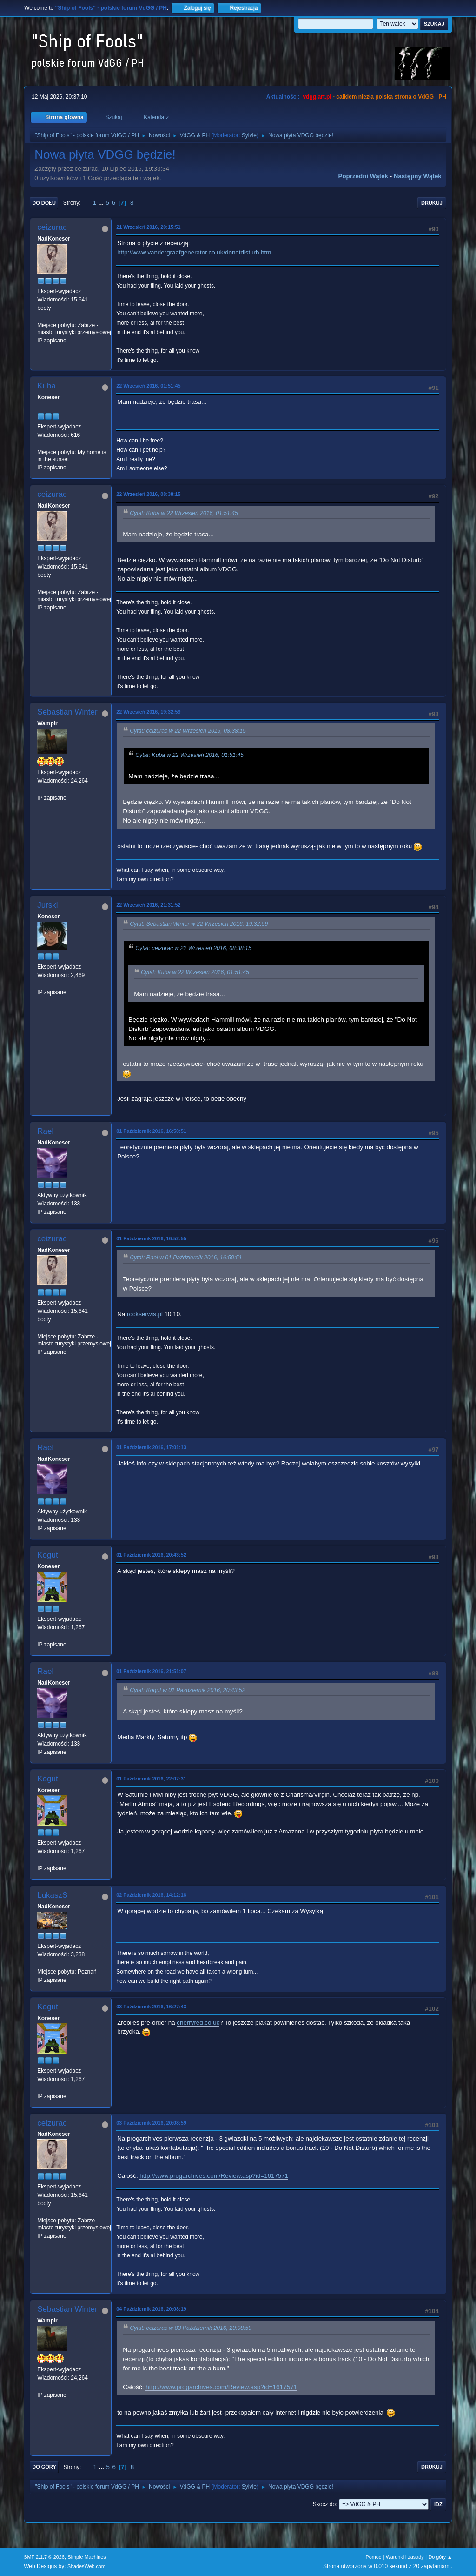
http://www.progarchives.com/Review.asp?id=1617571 (213, 2175)
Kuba (46, 385)
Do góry (44, 2466)
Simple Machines (87, 2557)
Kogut (47, 1555)
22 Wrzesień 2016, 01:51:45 (148, 385)
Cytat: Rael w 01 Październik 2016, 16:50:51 (186, 1258)
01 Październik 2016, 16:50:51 (151, 1131)
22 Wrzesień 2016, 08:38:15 (148, 494)
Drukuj (432, 203)
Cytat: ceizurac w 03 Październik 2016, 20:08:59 (190, 2328)
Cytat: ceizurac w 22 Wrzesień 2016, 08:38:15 (188, 731)
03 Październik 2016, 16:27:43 (151, 2006)
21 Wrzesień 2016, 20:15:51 (148, 227)
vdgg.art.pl (317, 97)
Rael (45, 1131)
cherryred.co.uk (198, 2022)
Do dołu (44, 203)
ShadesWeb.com (86, 2566)
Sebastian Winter (67, 712)
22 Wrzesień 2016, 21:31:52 (148, 905)
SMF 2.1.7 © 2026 (44, 2557)
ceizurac (51, 227)
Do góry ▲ (440, 2557)
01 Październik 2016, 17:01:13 (151, 1447)
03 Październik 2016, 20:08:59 (151, 2123)
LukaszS (52, 1895)
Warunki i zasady (405, 2557)
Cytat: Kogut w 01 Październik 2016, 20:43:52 (187, 1690)
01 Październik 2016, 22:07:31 (151, 1778)
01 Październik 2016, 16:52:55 (151, 1238)
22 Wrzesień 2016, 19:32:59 (148, 712)
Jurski (47, 905)
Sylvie (249, 135)
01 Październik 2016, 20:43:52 (151, 1555)
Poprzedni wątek (363, 176)
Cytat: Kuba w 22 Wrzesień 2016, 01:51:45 (184, 513)
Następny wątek (418, 176)
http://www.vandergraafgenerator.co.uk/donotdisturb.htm (194, 252)
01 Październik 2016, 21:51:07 (151, 1671)
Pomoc (374, 2557)
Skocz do (324, 2504)
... (102, 202)
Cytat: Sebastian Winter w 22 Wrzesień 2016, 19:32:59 (199, 924)
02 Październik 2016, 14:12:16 (151, 1895)
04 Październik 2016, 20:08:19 (151, 2309)
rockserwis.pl (145, 1314)
